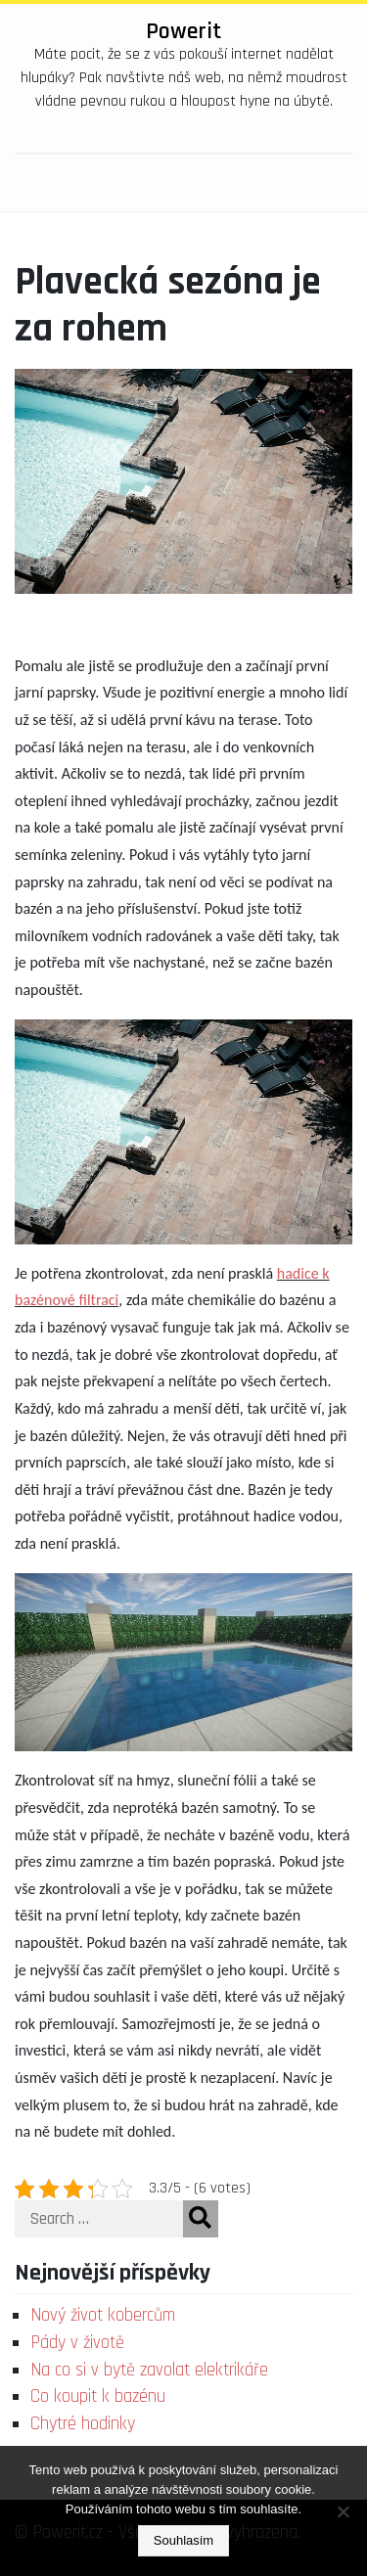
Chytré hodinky (82, 2424)
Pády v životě (77, 2342)
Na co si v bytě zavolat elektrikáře (149, 2370)
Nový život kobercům (102, 2315)
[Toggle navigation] (322, 183)
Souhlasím (183, 2540)
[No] (342, 2511)
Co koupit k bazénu (97, 2396)
